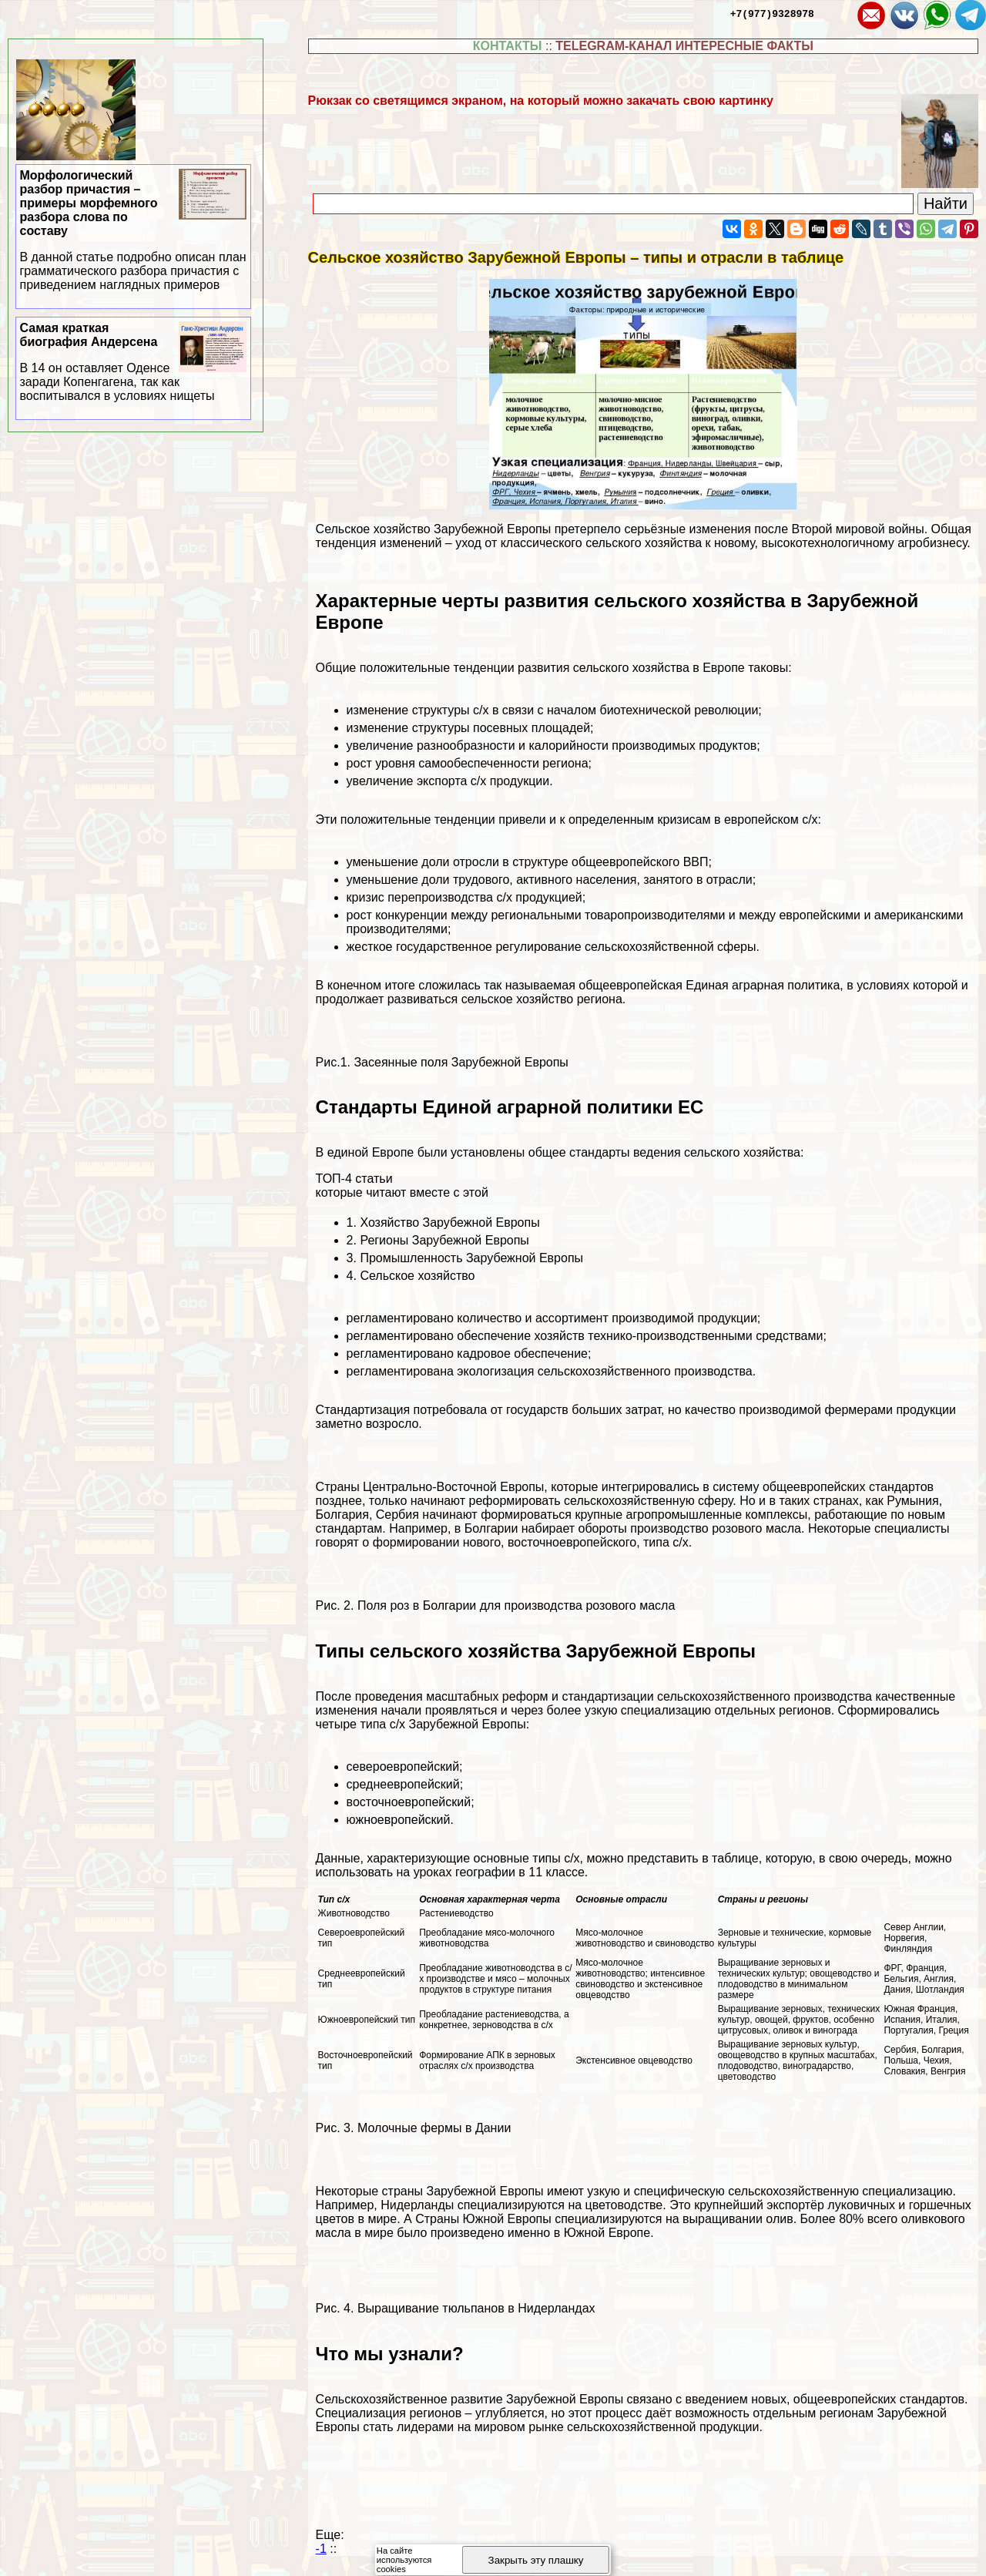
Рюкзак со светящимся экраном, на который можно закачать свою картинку (540, 100)
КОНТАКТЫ (507, 45)
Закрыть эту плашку (536, 2560)
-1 (321, 2548)
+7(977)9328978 (772, 13)
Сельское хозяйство (417, 1275)
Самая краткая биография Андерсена (133, 362)
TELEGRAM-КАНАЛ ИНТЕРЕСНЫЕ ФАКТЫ (684, 45)
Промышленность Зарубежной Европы (471, 1257)
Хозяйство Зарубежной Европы (449, 1222)
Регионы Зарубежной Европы (444, 1240)
